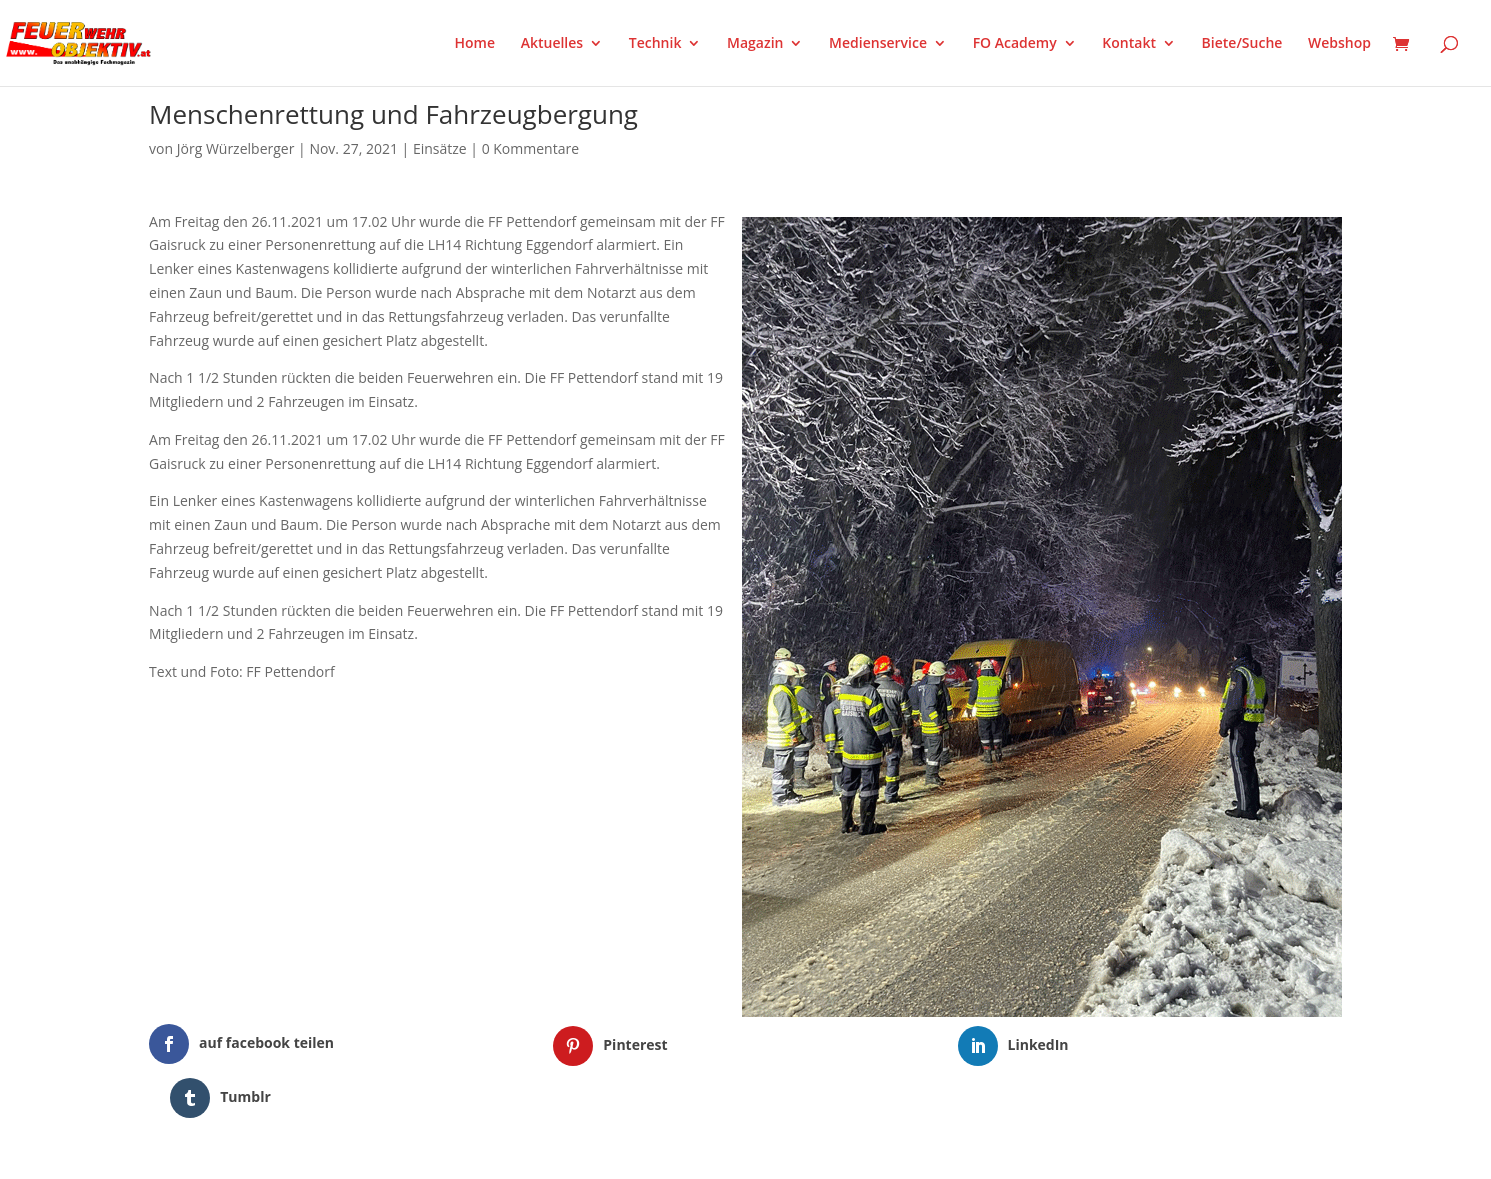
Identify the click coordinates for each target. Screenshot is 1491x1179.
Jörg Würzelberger (236, 148)
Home (475, 44)
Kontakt (1129, 44)
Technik (655, 44)
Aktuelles (552, 44)
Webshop (1339, 44)
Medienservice (878, 44)
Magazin (755, 44)
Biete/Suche (1242, 44)
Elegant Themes (248, 1151)
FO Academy (1015, 44)
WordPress (382, 1151)
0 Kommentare (530, 148)
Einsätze (440, 148)
